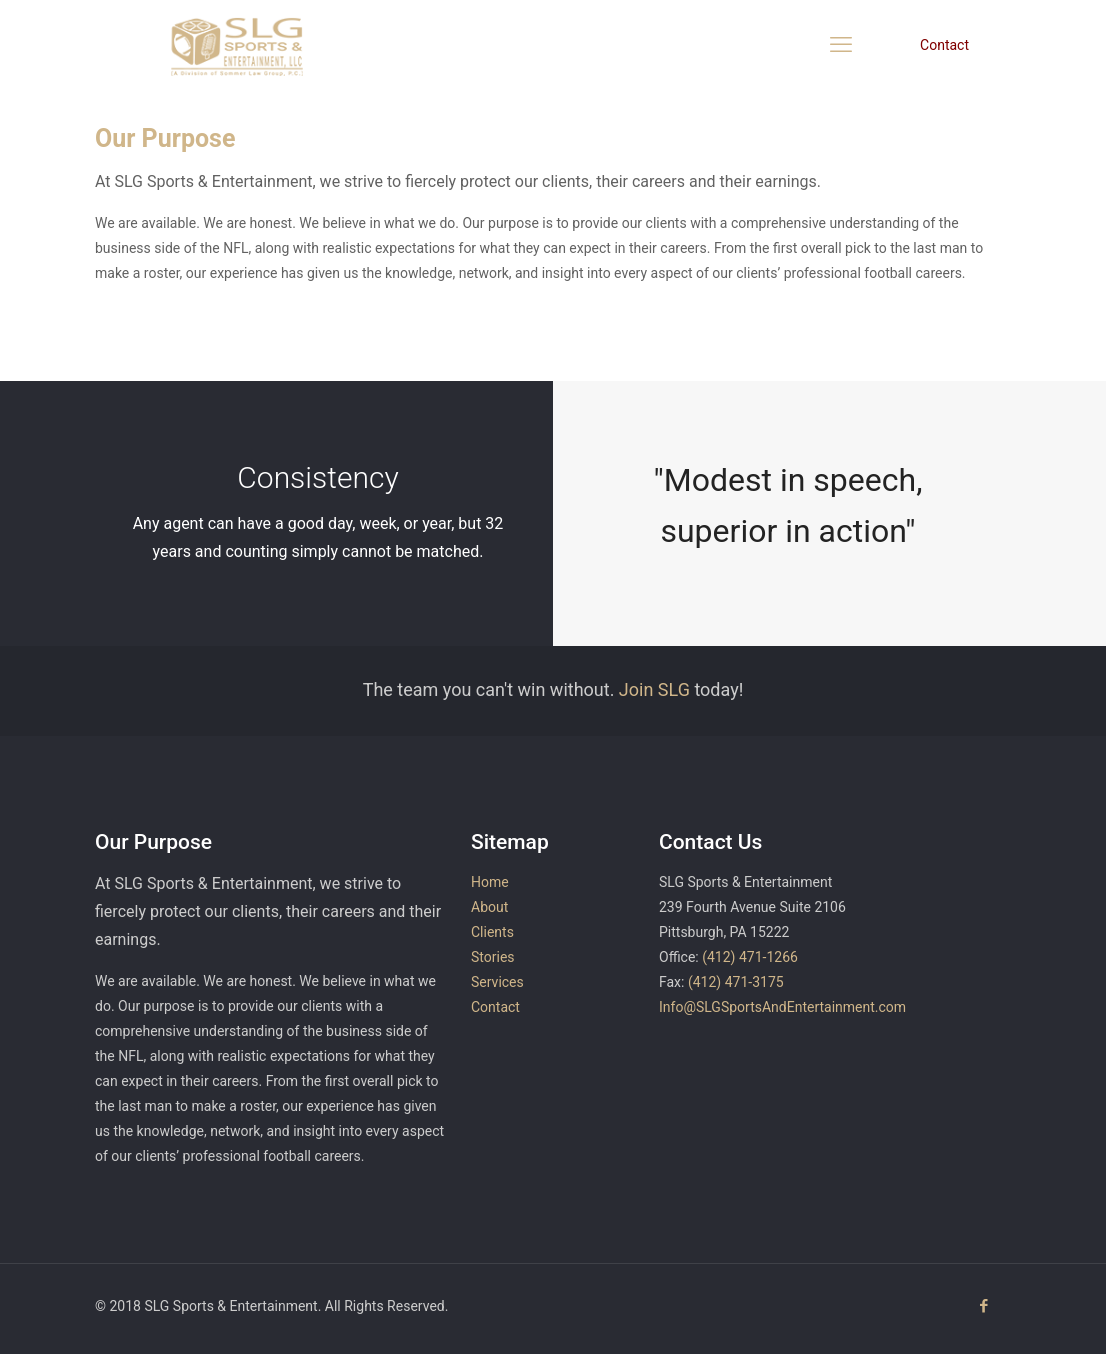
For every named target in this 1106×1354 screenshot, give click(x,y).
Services (497, 982)
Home (490, 882)
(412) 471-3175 (736, 982)
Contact (944, 45)
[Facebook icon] (983, 1306)
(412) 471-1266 (750, 957)
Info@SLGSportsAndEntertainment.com (782, 1007)
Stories (493, 957)
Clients (492, 932)
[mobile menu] (841, 45)
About (489, 907)
